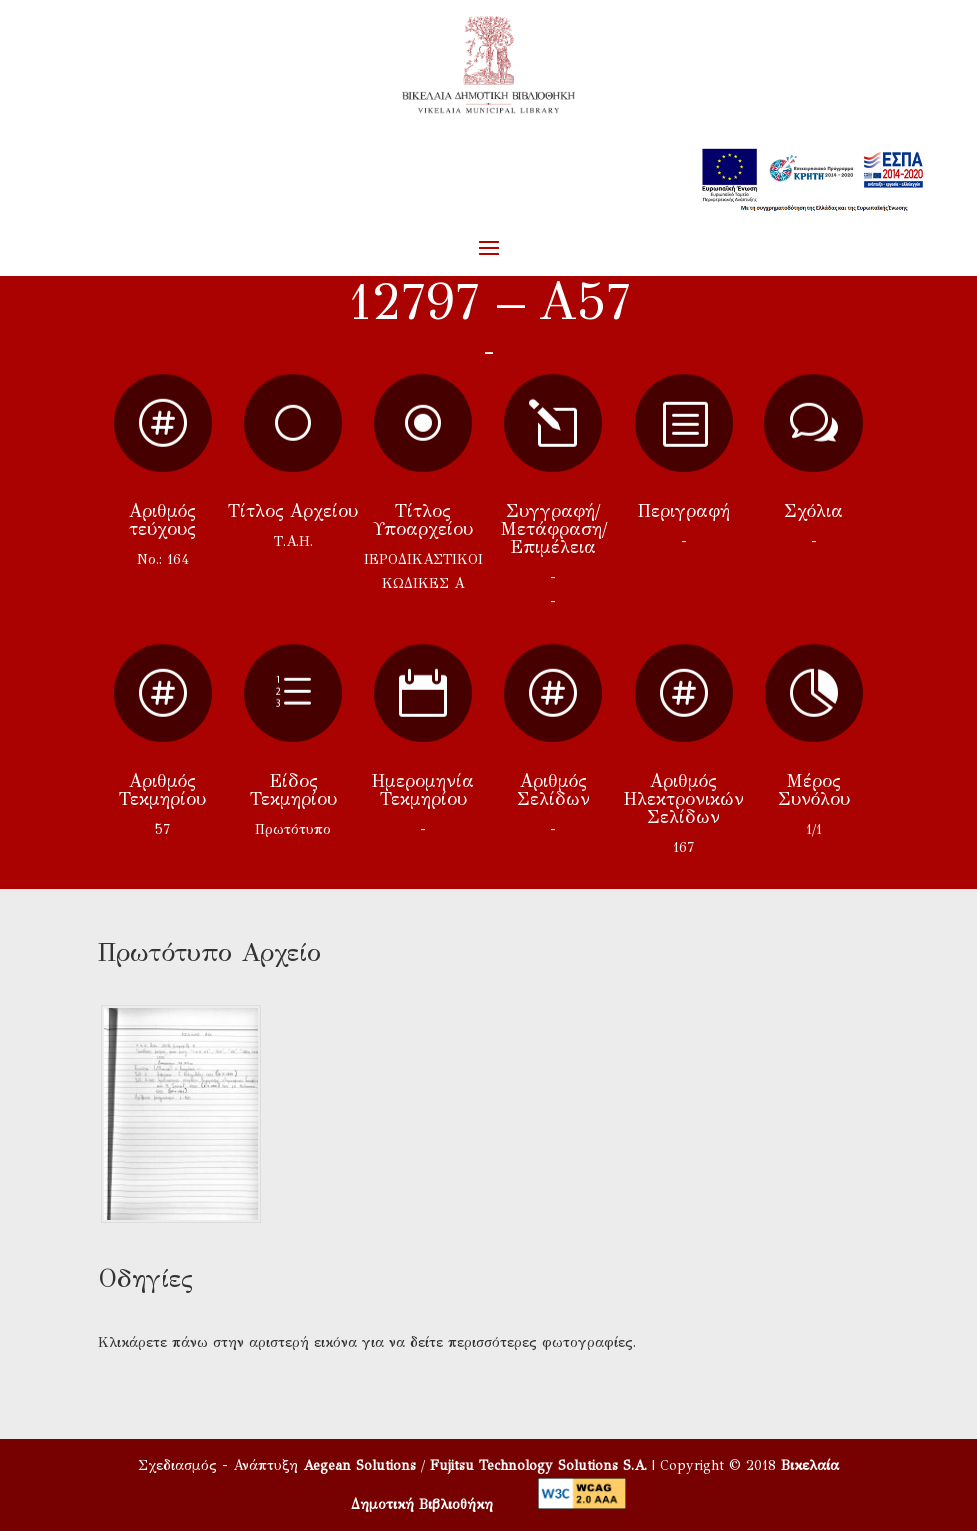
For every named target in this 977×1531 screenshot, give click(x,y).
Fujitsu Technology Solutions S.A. (538, 1465)
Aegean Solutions (359, 1465)
